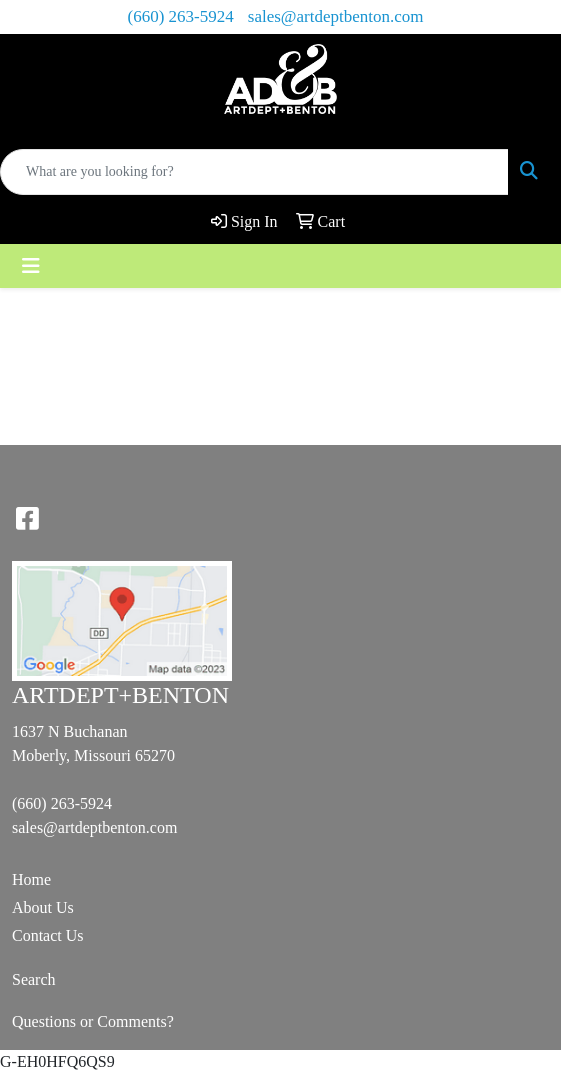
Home (31, 879)
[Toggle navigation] (31, 266)
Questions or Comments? (93, 1021)
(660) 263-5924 (181, 16)
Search (34, 979)
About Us (43, 907)
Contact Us (48, 935)
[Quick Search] (254, 172)
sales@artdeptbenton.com (336, 16)
